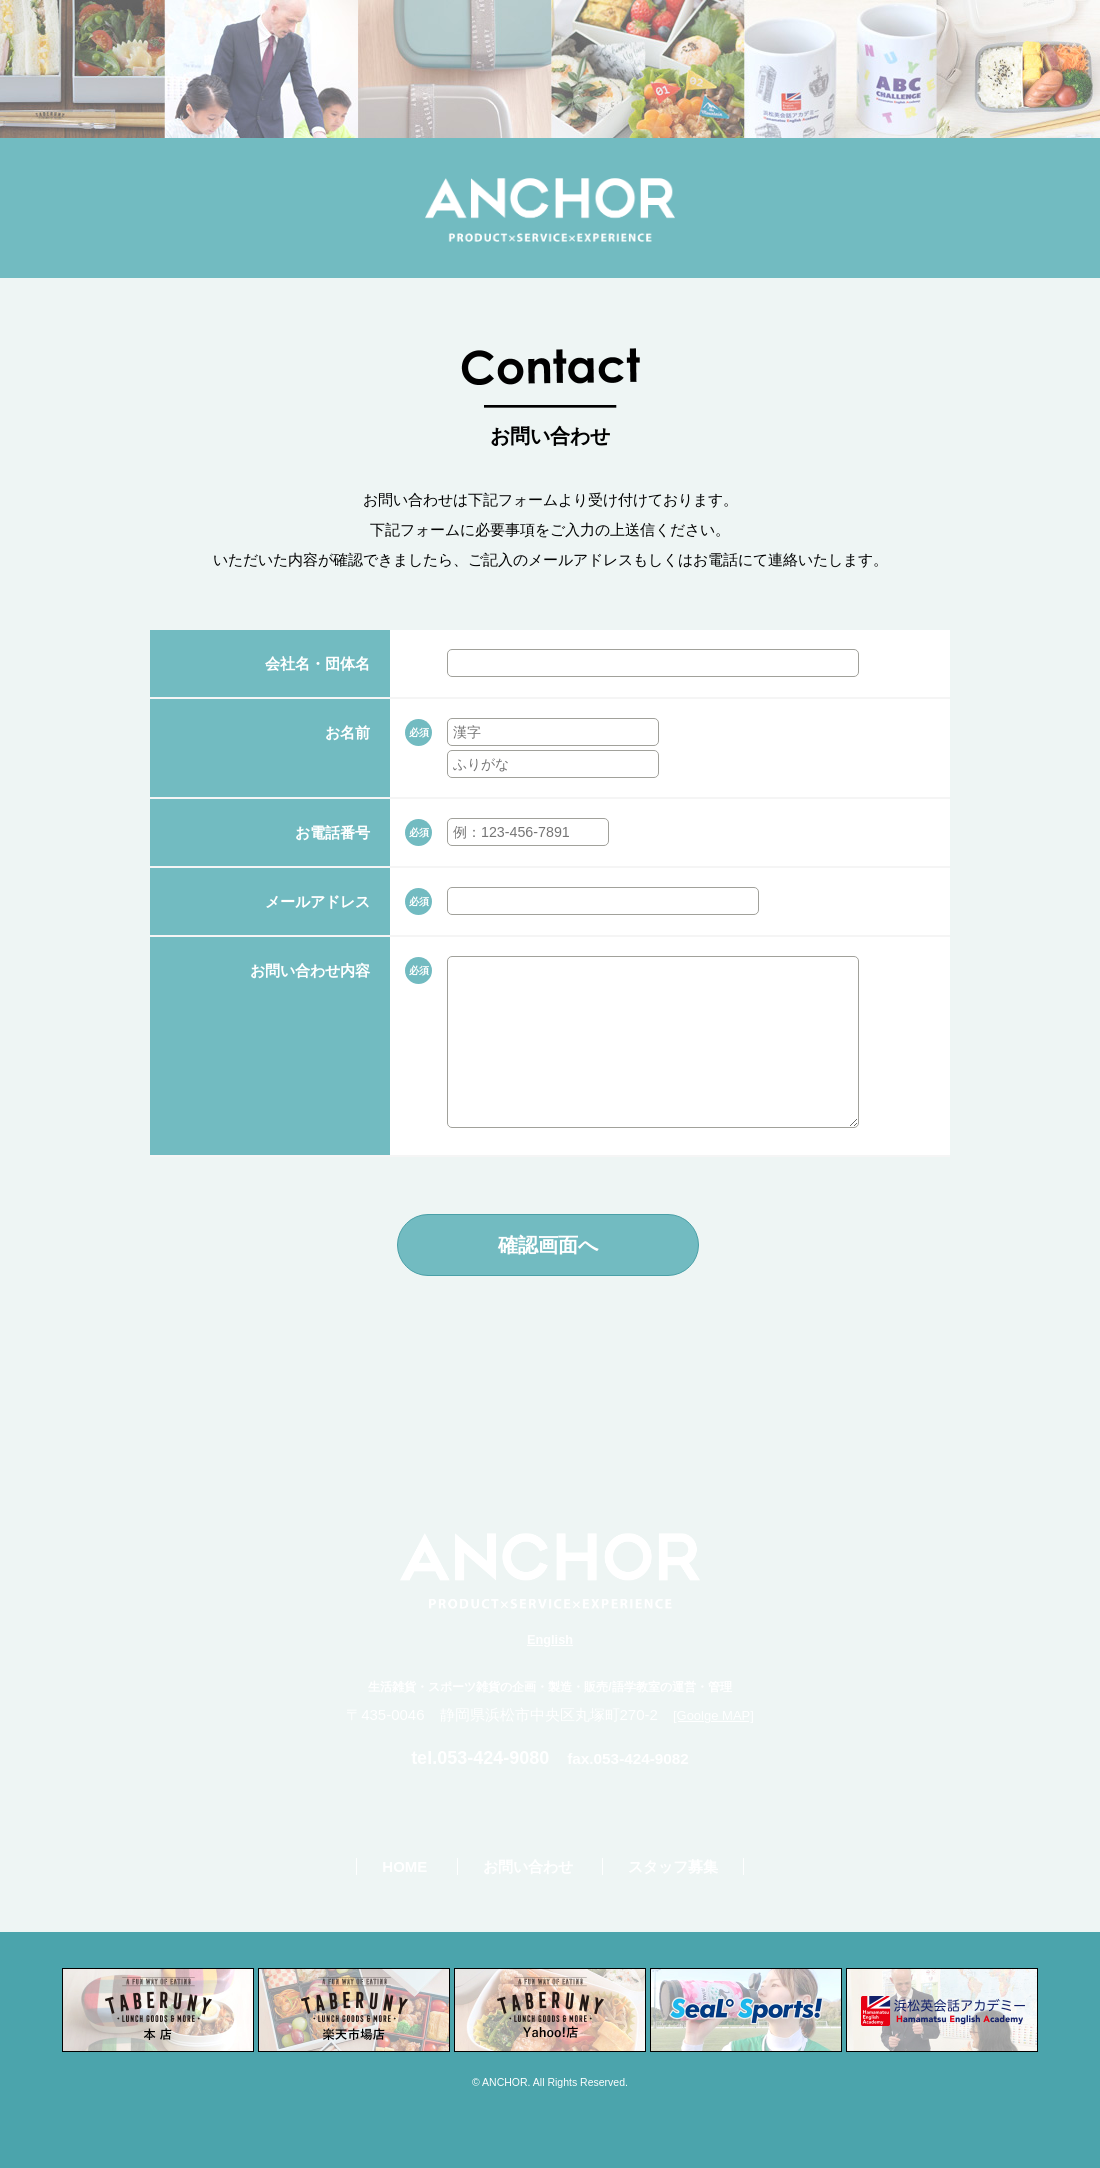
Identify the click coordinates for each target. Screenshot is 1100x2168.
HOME (404, 1866)
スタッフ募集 (673, 1866)
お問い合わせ (528, 1866)
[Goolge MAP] (713, 1715)
